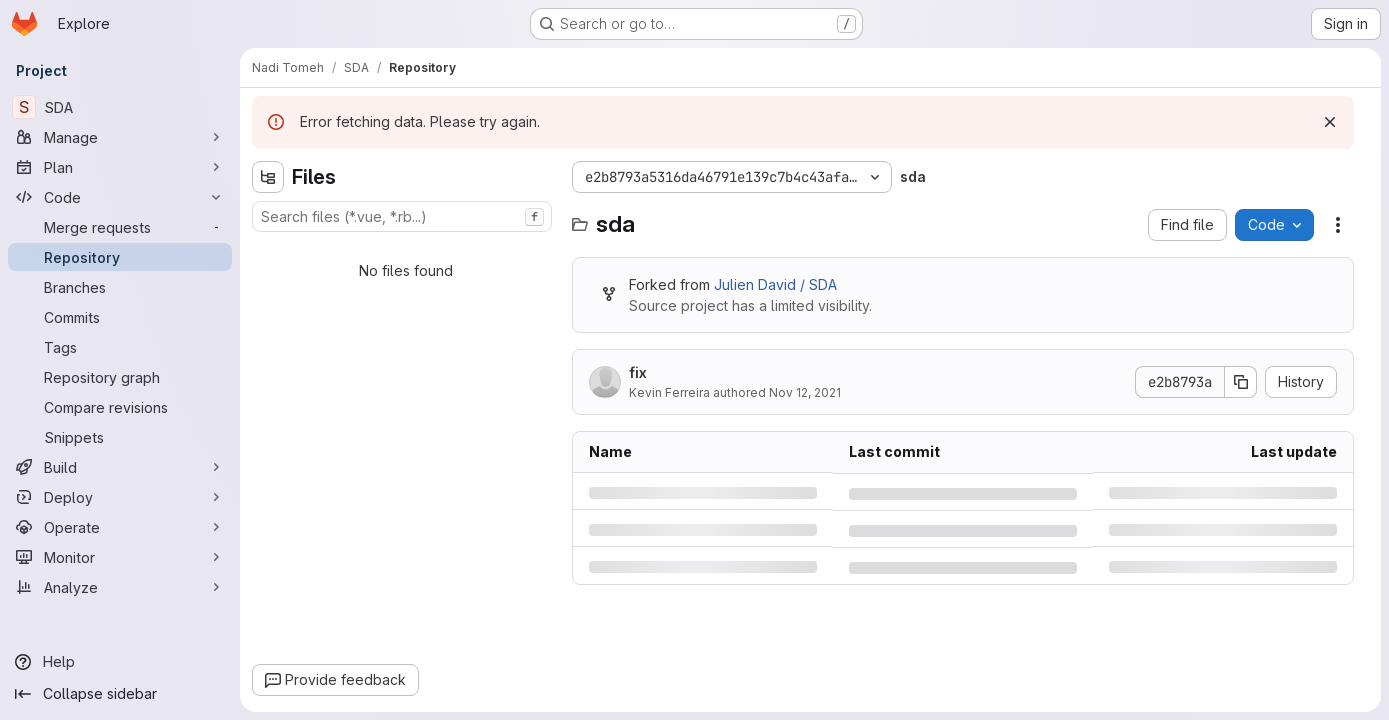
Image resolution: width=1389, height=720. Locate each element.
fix (638, 372)
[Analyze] (120, 587)
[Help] (120, 662)
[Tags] (120, 347)
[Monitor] (120, 557)
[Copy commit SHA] (1241, 382)
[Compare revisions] (120, 407)
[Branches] (120, 287)
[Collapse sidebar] (120, 694)
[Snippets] (120, 437)
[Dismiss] (1330, 122)
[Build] (120, 467)
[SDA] (120, 107)
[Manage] (120, 137)
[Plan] (120, 167)
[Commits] (120, 317)
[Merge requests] (120, 227)
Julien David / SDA (775, 284)
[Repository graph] (120, 377)
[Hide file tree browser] (268, 177)
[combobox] (402, 216)
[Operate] (120, 527)
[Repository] (120, 257)
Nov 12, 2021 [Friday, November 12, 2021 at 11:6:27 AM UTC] (805, 392)
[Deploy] (120, 497)
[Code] (120, 197)
